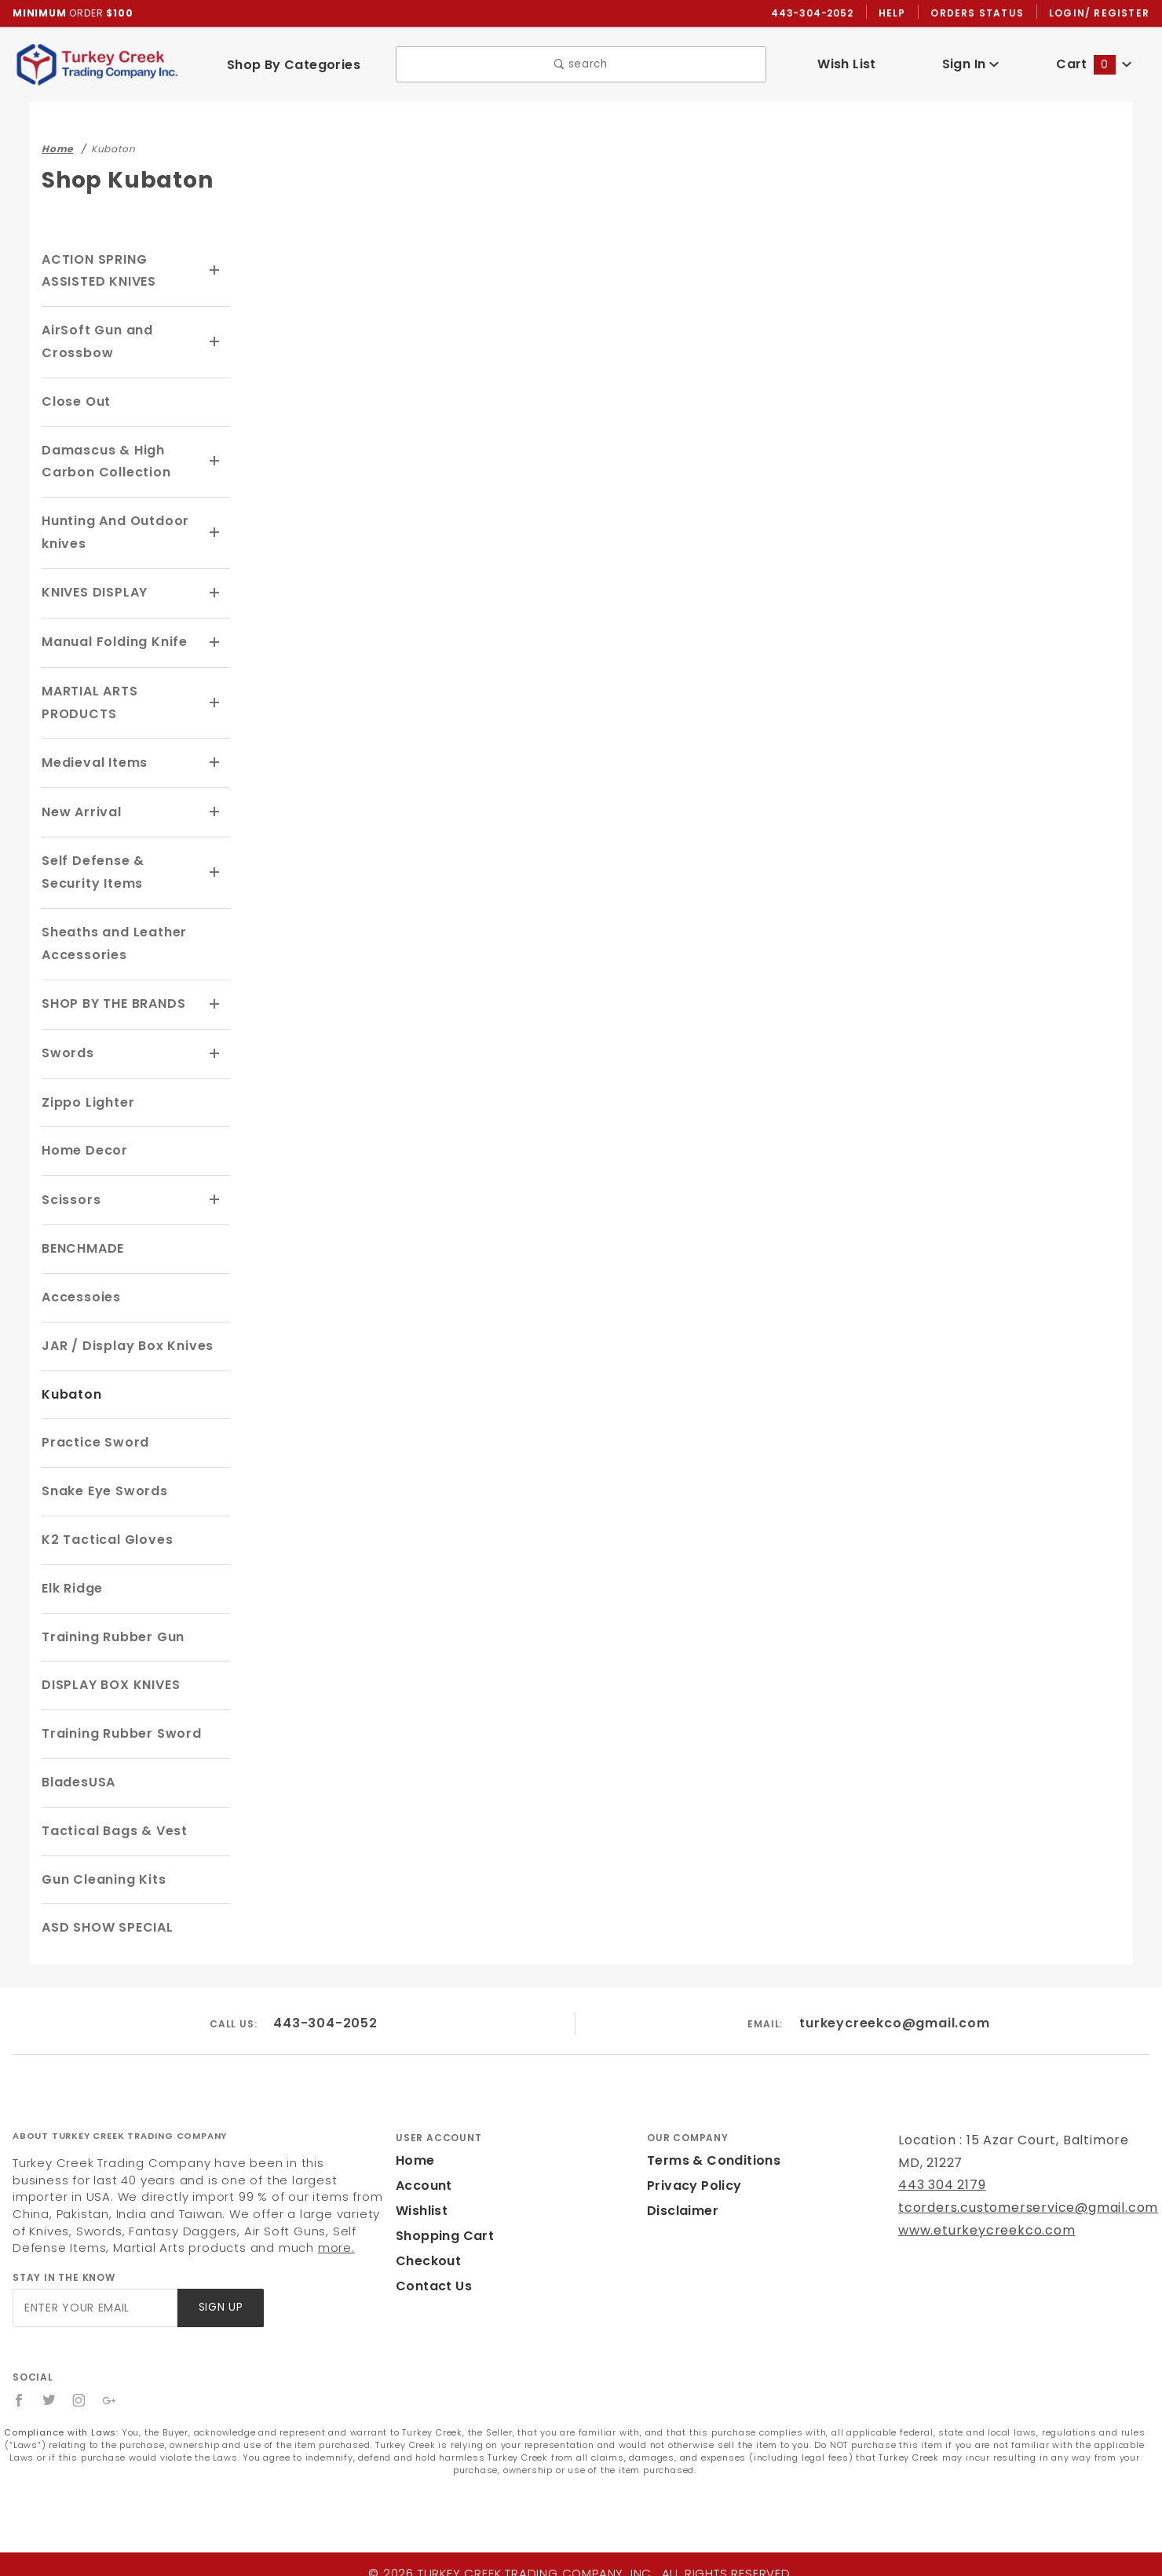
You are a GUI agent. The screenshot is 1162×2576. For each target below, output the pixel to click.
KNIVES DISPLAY (98, 593)
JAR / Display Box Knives (125, 1339)
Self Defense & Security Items (119, 870)
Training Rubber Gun (110, 1630)
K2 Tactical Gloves (103, 1534)
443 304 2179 (940, 2179)
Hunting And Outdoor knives (111, 533)
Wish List (846, 64)
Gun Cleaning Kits (101, 1873)
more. (171, 2242)
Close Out (74, 402)
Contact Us (430, 2280)
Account (422, 2180)
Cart (1093, 64)
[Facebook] (19, 2394)
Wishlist (421, 2205)
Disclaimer (680, 2205)
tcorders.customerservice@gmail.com (1014, 2202)
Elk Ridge (73, 1582)
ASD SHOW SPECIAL (110, 1921)
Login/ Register (1100, 13)
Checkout (425, 2255)
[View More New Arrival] (215, 810)
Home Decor (82, 1145)
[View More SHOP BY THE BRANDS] (215, 1001)
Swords (66, 1049)
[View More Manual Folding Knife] (215, 642)
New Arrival (79, 809)
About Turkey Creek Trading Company (120, 2129)
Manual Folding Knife (111, 641)
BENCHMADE (85, 1243)
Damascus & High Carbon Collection (101, 462)
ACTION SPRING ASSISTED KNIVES (103, 272)
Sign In (970, 64)
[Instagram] (80, 2394)
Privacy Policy (691, 2180)
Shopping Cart (441, 2230)
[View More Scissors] (215, 1194)
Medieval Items (91, 761)
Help (896, 13)
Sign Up (219, 2302)
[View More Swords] (215, 1049)
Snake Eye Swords (102, 1485)
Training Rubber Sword (117, 1728)
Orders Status (981, 13)
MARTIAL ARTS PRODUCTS (92, 701)
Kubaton (69, 1388)
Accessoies (79, 1291)
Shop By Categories (293, 64)
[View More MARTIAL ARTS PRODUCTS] (215, 701)
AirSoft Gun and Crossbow (95, 342)
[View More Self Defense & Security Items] (215, 869)
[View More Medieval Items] (215, 761)
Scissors (70, 1194)
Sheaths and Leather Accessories (109, 940)
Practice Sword (91, 1436)
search (581, 65)
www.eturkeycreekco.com (976, 2224)
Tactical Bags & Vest (109, 1824)
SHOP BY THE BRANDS (118, 1000)
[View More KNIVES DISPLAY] (215, 593)
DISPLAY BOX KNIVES (114, 1679)
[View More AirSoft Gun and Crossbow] (215, 343)
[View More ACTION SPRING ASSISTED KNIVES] (215, 271)
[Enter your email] (94, 2301)
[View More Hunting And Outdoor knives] (215, 534)
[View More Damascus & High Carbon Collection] (215, 462)
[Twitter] (49, 2394)
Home (414, 2155)
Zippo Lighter (86, 1097)
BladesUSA (78, 1776)
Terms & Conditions (709, 2155)
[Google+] (110, 2394)
